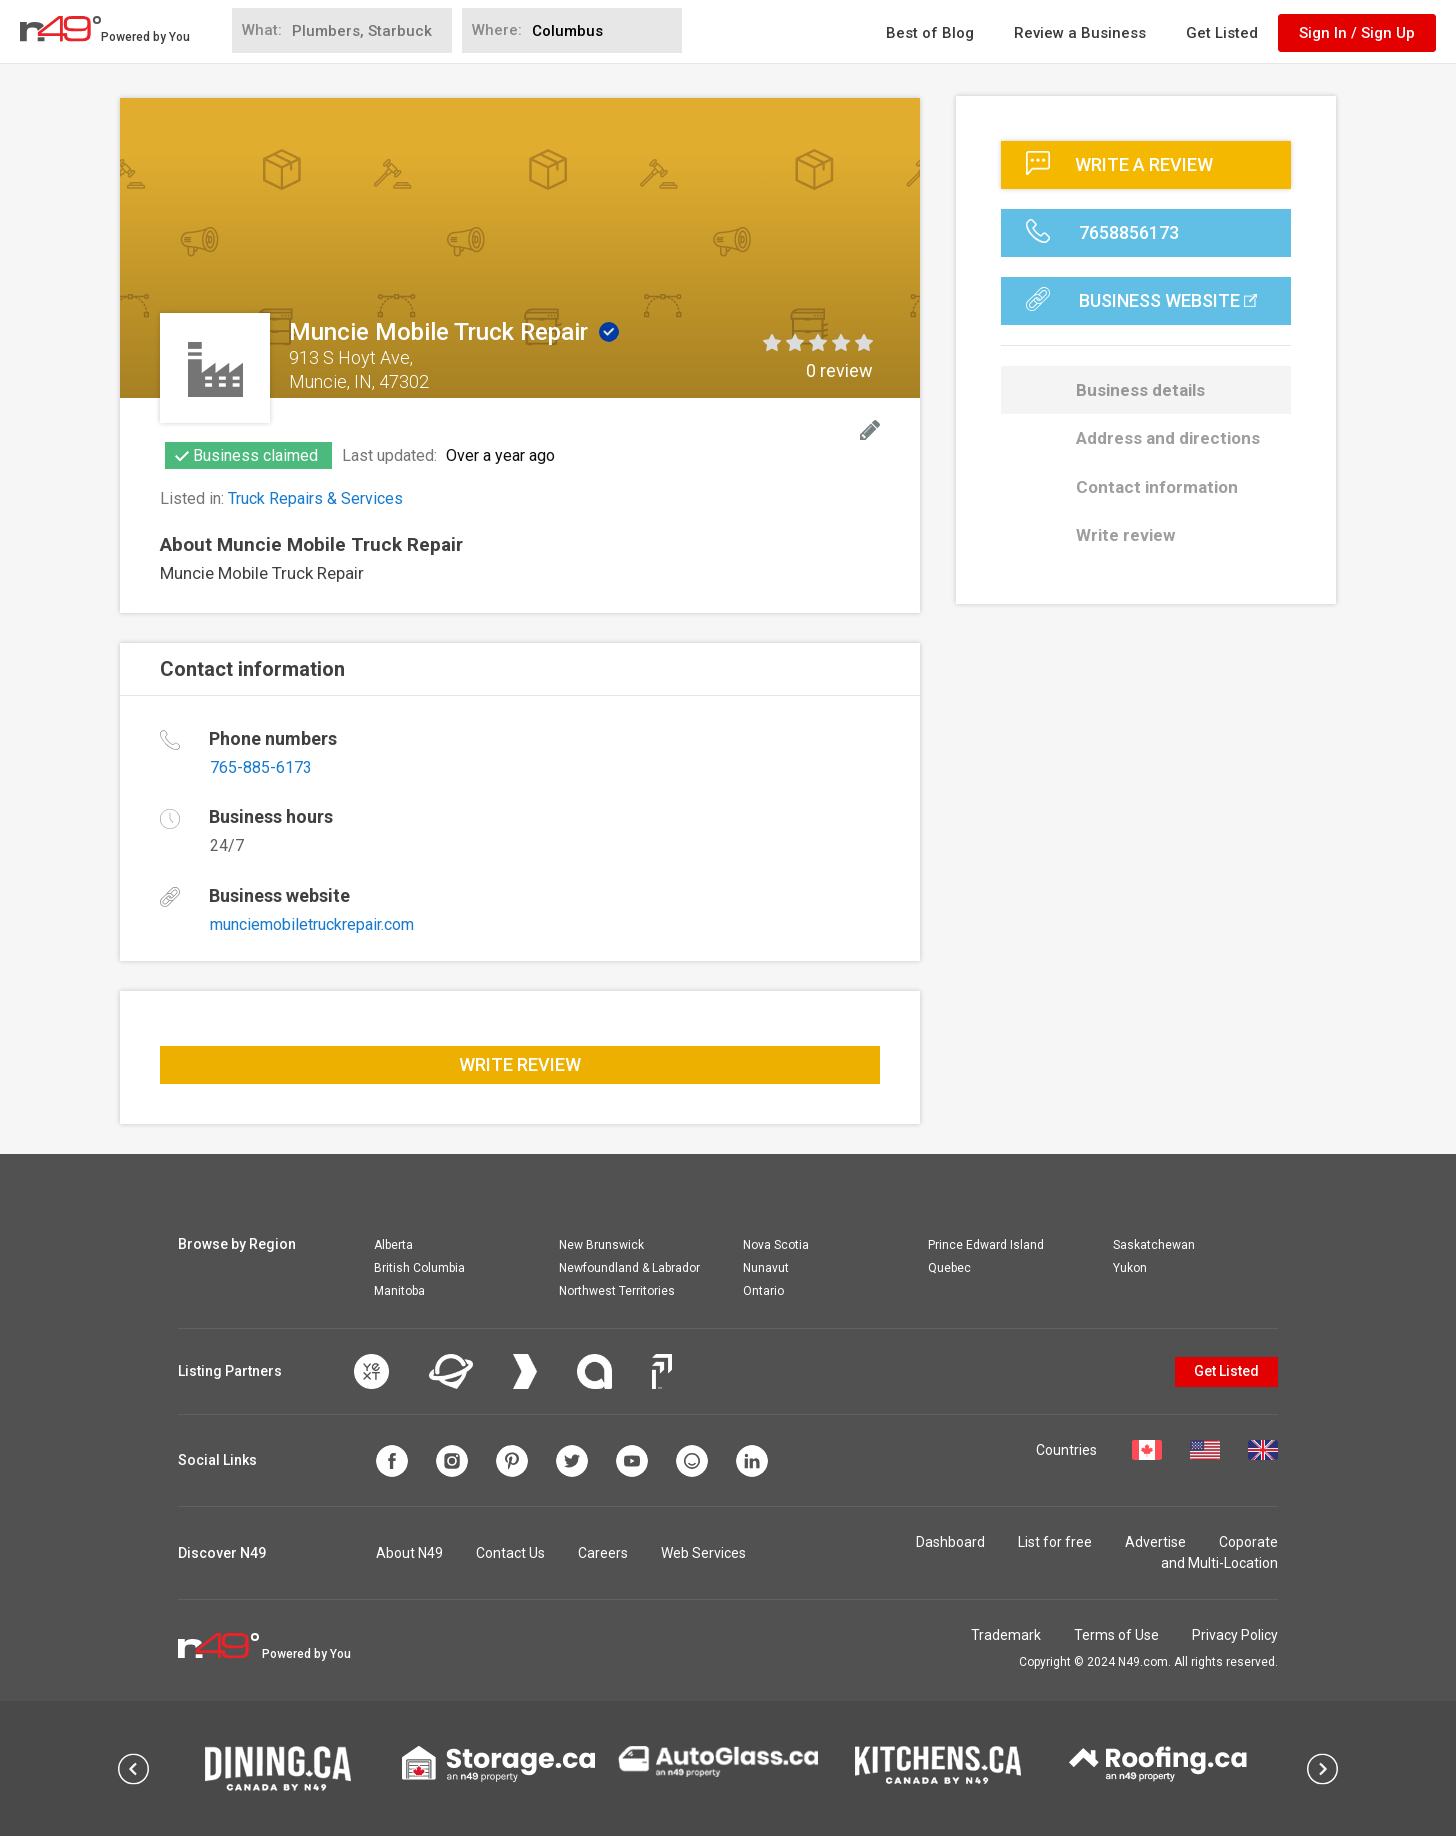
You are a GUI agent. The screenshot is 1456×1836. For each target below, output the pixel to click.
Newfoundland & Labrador (629, 1268)
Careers (603, 1553)
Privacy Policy (1235, 1635)
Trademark (1006, 1635)
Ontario (763, 1291)
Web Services (703, 1553)
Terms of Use (1116, 1635)
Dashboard (950, 1542)
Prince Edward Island (986, 1245)
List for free (1055, 1542)
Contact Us (510, 1553)
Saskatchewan (1154, 1245)
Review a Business (1080, 33)
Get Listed (1222, 33)
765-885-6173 (261, 767)
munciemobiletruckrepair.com (312, 924)
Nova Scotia (776, 1245)
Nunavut (766, 1268)
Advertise (1155, 1542)
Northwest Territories (617, 1291)
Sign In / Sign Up (1357, 33)
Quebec (949, 1268)
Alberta (393, 1245)
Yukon (1130, 1268)
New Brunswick (601, 1245)
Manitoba (399, 1291)
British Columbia (419, 1268)
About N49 (409, 1553)
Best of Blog (930, 33)
